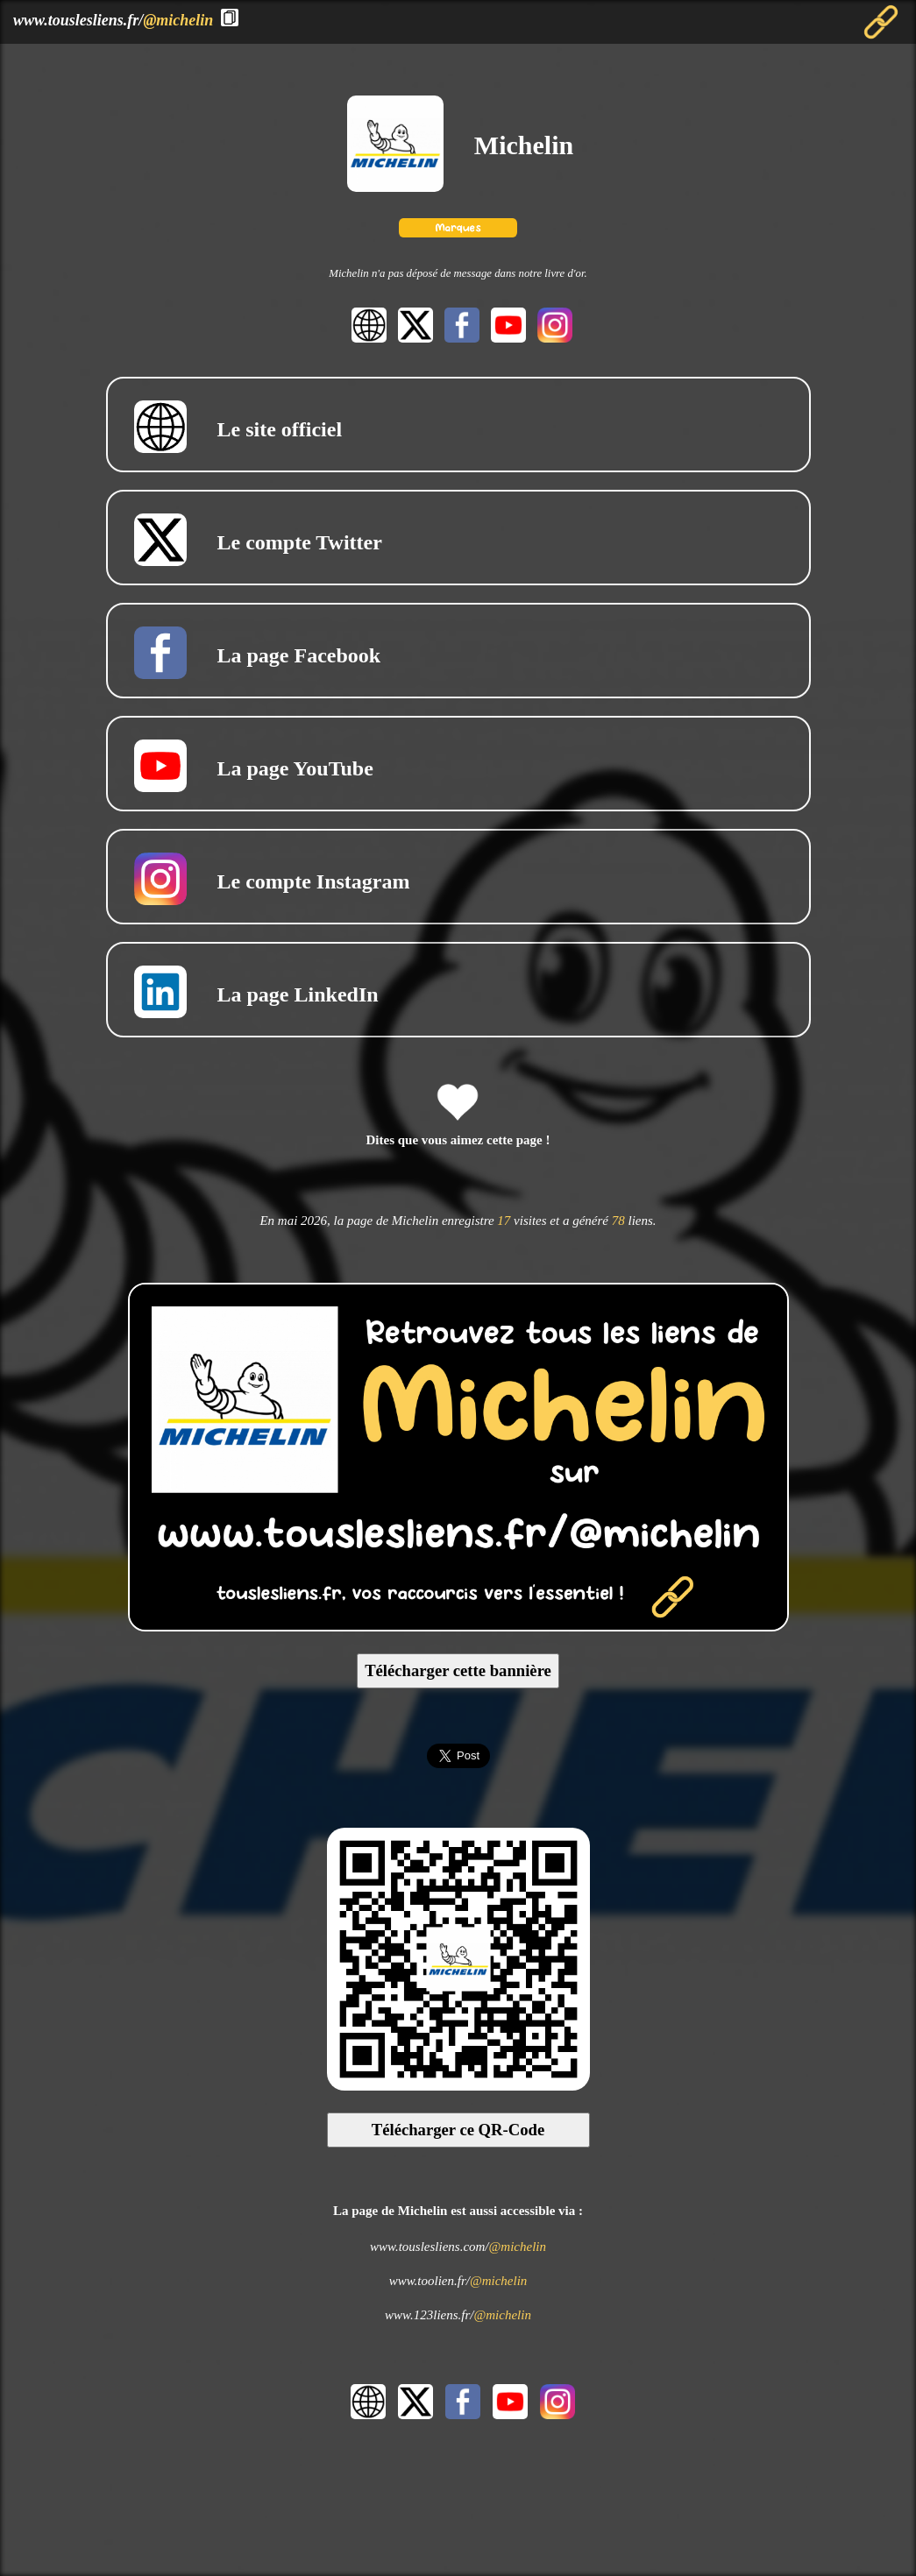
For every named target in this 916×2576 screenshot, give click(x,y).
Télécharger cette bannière (458, 1670)
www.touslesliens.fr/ (113, 20)
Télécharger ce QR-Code (458, 2129)
